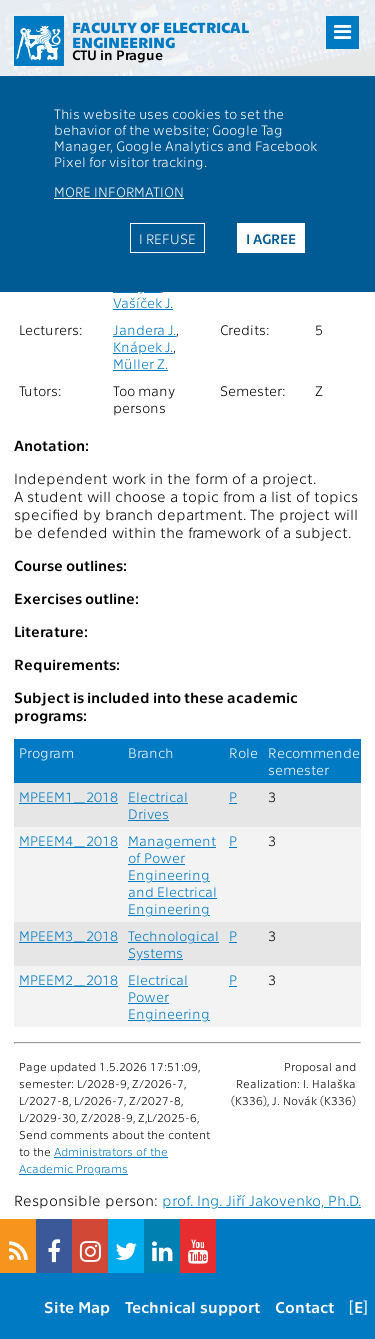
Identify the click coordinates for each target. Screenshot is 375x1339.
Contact (304, 1306)
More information (119, 191)
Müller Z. (140, 363)
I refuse (167, 238)
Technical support (192, 1306)
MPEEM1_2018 (68, 796)
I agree (271, 238)
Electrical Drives (158, 805)
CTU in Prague (117, 54)
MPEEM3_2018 (68, 935)
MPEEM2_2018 (68, 979)
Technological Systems (173, 944)
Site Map (77, 1306)
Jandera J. (144, 329)
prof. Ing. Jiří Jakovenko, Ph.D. (261, 1200)
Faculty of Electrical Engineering (160, 34)
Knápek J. (143, 346)
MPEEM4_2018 (68, 840)
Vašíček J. (143, 302)
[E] (358, 1306)
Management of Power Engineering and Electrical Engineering (172, 874)
